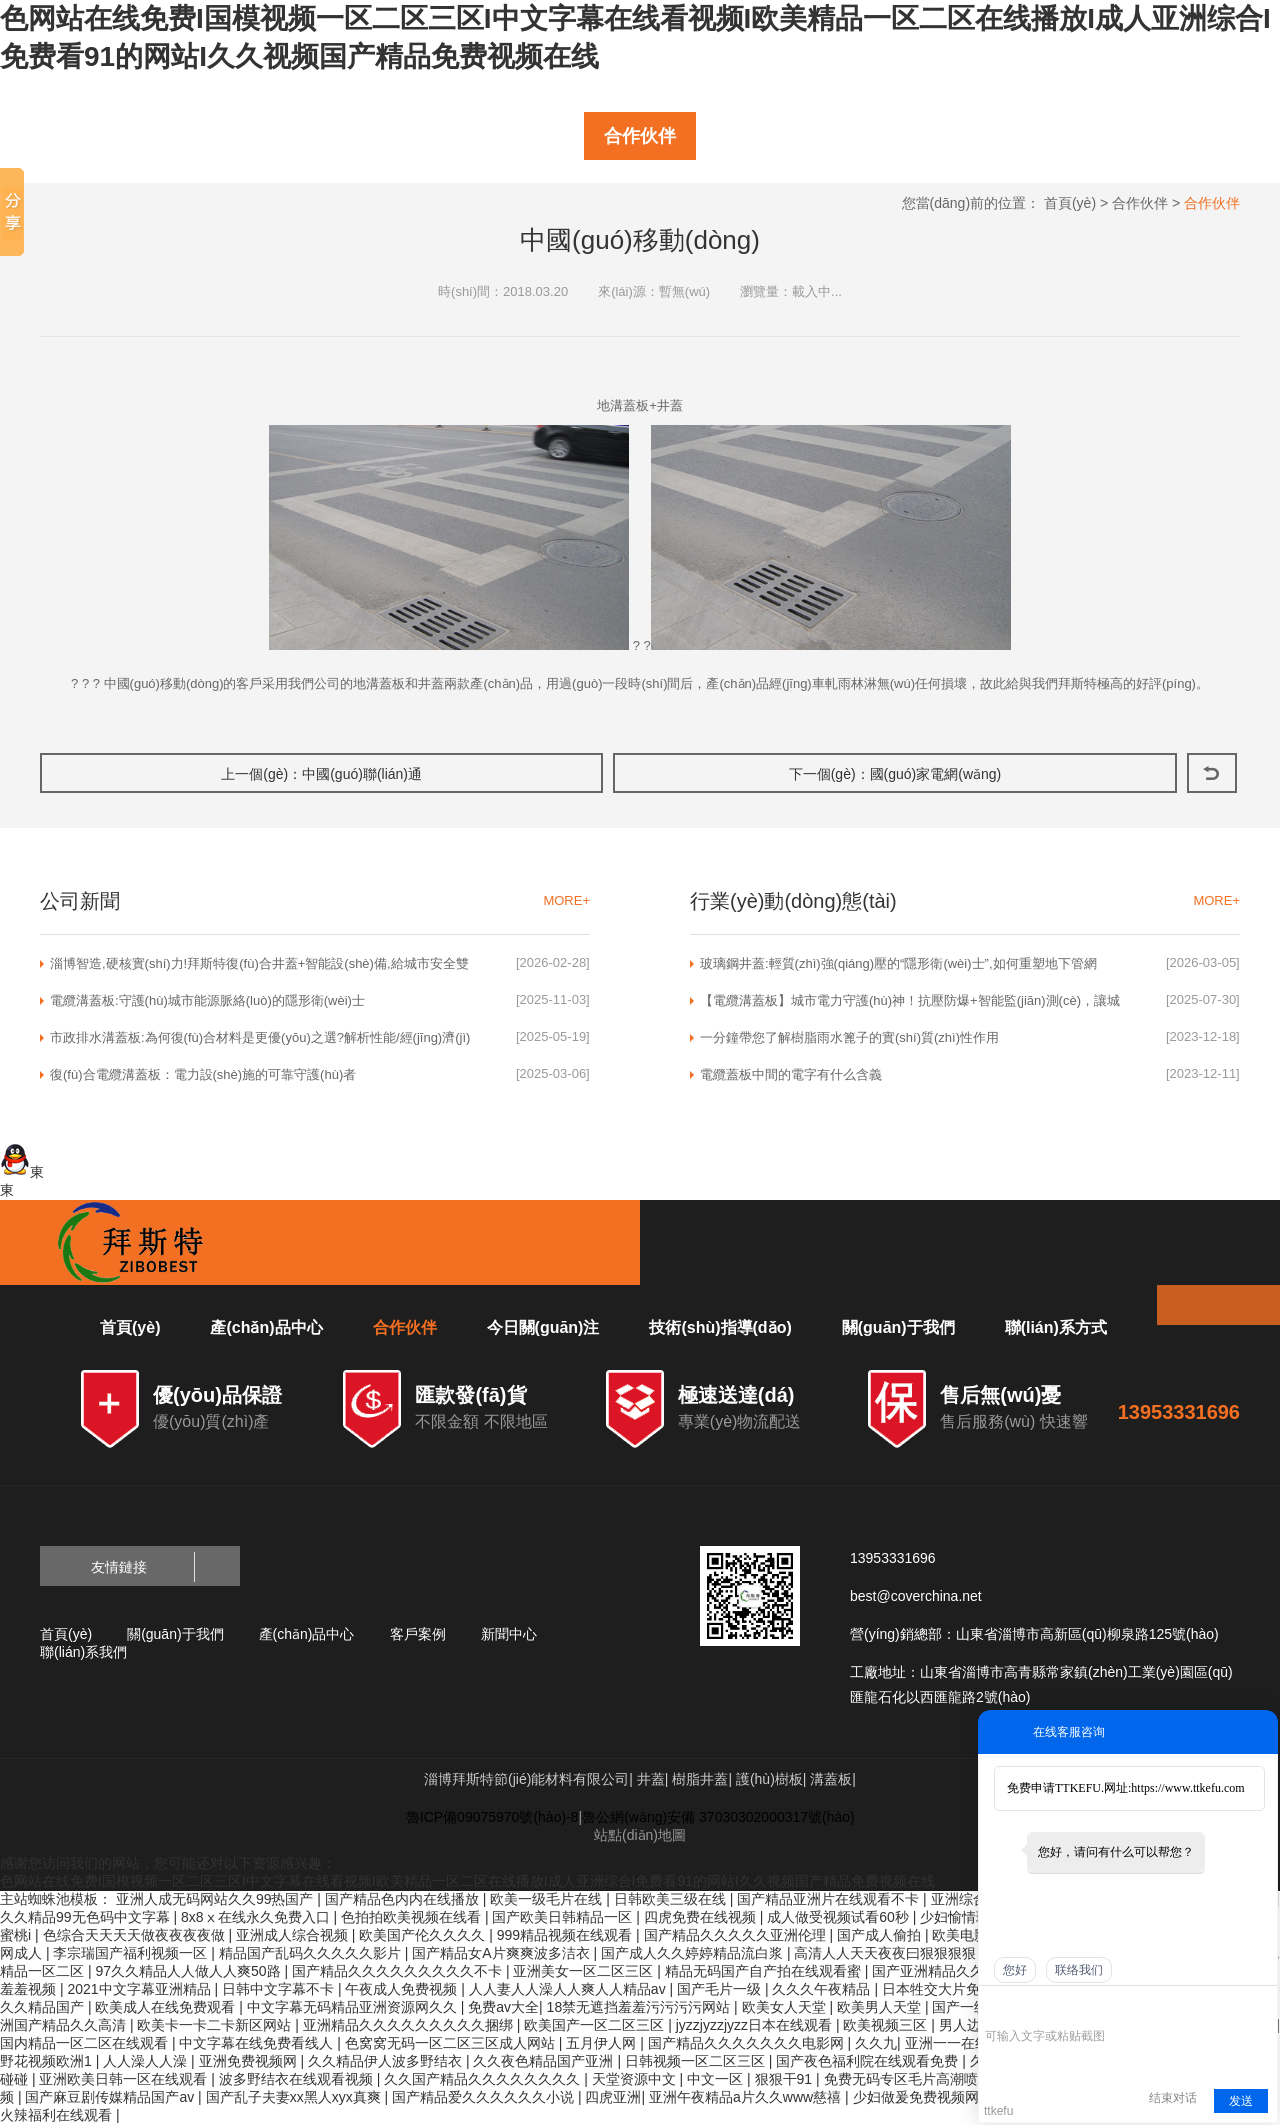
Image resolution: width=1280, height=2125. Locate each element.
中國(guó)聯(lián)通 (363, 774)
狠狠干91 (785, 2079)
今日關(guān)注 (543, 1327)
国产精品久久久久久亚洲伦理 (737, 1935)
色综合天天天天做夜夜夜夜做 (136, 1935)
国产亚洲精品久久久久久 (951, 1971)
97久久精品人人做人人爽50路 (189, 1971)
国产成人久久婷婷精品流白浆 (694, 1953)
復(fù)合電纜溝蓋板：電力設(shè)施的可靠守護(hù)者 (203, 1074)
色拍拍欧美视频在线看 (413, 1917)
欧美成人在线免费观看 (167, 2007)
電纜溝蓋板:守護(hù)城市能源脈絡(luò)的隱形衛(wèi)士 (207, 1000)
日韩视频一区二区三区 (697, 2061)
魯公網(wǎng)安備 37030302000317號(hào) (718, 1817)
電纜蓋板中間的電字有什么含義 (791, 1074)
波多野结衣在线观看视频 (298, 2079)
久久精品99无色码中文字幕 (86, 1917)
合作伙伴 (640, 136)
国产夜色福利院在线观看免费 (869, 2061)
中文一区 (717, 2079)
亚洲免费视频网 (250, 2061)
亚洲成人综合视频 (294, 1935)
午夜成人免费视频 (403, 1989)
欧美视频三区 (887, 2025)
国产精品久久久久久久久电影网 (748, 2043)
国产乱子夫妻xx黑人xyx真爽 (295, 2097)
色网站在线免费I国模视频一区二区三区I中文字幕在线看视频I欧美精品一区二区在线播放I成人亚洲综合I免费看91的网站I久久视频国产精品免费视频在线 (467, 1881)
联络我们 (1079, 1970)
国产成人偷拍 (881, 1935)
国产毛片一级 (721, 1989)
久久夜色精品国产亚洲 (545, 2061)
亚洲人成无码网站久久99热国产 (216, 1899)
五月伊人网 (603, 2043)
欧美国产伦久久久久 (424, 1935)
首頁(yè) (1070, 203)
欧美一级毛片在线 (548, 1899)
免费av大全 (503, 2007)
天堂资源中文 (636, 2079)
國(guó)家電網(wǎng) (937, 774)
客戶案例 (418, 1634)
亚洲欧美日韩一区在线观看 (125, 2079)
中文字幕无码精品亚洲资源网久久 (354, 2007)
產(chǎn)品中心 (266, 1327)
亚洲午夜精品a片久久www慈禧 (747, 2097)
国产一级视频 (976, 2007)
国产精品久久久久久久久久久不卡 (399, 1971)
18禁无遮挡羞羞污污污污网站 (640, 2007)
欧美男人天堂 (881, 2007)
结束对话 (1173, 2098)
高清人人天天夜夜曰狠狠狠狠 (887, 1953)
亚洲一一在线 (949, 2043)
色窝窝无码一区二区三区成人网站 (452, 2043)
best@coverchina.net (916, 1596)
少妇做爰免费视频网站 (925, 2097)
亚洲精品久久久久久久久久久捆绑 (410, 2025)
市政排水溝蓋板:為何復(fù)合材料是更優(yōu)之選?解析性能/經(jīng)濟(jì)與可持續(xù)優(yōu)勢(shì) (260, 1038)
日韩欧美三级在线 (672, 1899)
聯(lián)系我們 (83, 1652)
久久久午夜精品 (823, 1989)
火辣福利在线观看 (58, 2115)
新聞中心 (509, 1634)
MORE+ (566, 900)
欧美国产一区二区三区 (596, 2025)
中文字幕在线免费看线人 (258, 2043)
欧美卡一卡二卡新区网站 (216, 2025)
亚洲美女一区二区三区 (585, 1971)
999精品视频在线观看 (566, 1935)
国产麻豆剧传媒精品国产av (111, 2097)
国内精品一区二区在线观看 (86, 2043)
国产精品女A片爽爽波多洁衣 (502, 1953)
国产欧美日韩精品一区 (564, 1917)
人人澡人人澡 (147, 2061)
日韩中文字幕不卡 (280, 1989)
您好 (1015, 1970)
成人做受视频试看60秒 (839, 1917)
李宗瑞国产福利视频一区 (132, 1953)
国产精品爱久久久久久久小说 (485, 2097)
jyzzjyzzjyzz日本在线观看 (756, 2025)
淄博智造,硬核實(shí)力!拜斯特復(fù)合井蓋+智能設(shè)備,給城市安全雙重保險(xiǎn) (259, 964)
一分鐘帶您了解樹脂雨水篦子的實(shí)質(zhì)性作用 (849, 1037)
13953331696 (1179, 1412)
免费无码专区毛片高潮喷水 (910, 2079)
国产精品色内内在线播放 (404, 1899)
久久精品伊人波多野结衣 (387, 2061)
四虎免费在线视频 (702, 1917)
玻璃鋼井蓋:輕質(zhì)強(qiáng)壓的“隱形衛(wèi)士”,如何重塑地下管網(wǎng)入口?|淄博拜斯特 (898, 964)
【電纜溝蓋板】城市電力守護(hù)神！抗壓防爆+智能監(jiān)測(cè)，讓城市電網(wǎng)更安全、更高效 (910, 1001)
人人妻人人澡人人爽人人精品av (569, 1989)
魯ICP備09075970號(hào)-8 (492, 1817)
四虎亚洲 (613, 2097)
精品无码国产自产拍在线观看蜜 (765, 1971)
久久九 (876, 2043)
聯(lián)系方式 (1056, 1327)
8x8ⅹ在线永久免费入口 (257, 1917)
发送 (1241, 2101)
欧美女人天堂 (786, 2007)
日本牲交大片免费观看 (954, 1989)
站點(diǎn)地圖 (640, 1835)
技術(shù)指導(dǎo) (720, 1327)
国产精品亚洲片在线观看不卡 (830, 1899)
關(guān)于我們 (898, 1327)
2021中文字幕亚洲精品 (140, 1989)
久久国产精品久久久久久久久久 (484, 2079)
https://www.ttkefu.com (1187, 1788)
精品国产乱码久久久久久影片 (312, 1953)
